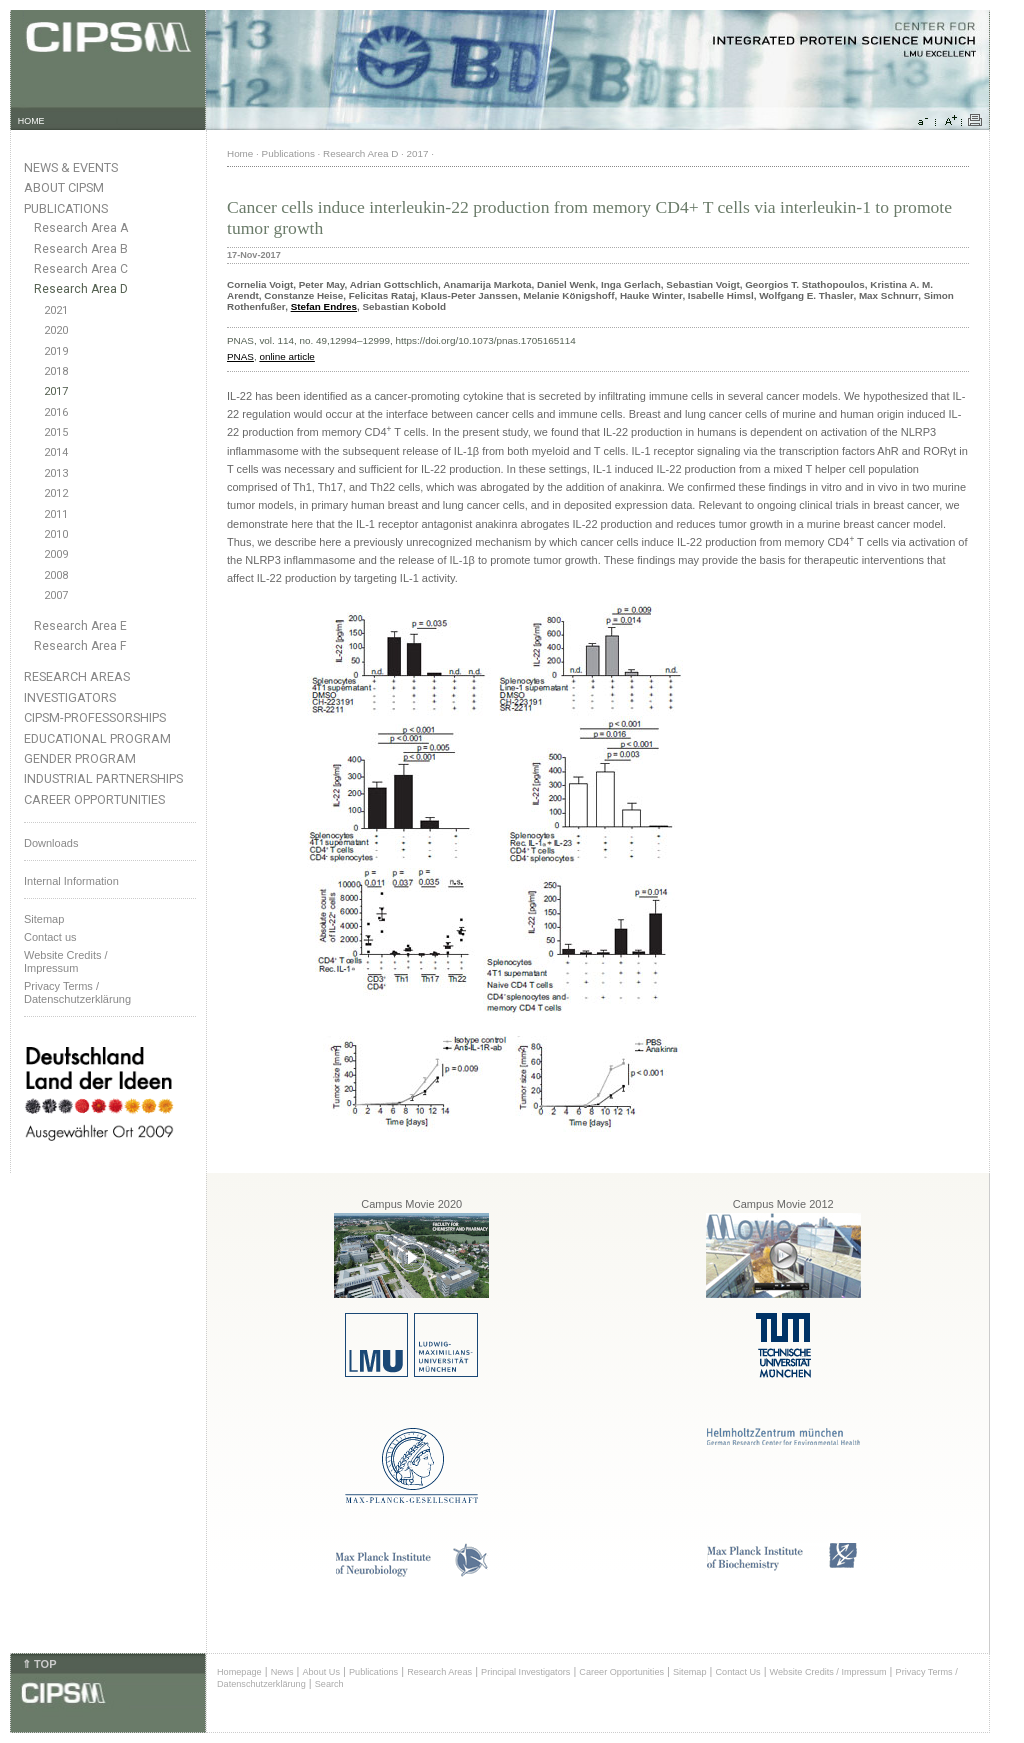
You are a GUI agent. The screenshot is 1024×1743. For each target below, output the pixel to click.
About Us (321, 1672)
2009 (56, 554)
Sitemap (44, 919)
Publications (66, 208)
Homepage (239, 1672)
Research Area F (80, 646)
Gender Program (80, 758)
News (282, 1672)
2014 (56, 452)
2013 (56, 473)
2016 (56, 412)
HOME (31, 121)
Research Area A (81, 228)
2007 (56, 595)
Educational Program (97, 738)
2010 (56, 534)
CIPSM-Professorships (95, 717)
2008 (56, 575)
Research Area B (81, 249)
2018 (56, 371)
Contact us (50, 937)
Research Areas (77, 676)
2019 (56, 351)
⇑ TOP (39, 1664)
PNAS (240, 356)
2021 (56, 310)
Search (329, 1684)
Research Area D (81, 289)
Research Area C (81, 269)
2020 (56, 330)
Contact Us (737, 1672)
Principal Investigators (525, 1672)
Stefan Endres (324, 306)
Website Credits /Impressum (66, 961)
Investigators (70, 697)
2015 (56, 432)
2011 (56, 514)
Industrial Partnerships (103, 778)
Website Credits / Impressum (828, 1672)
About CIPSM (64, 187)
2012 (56, 493)
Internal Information (71, 881)
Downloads (51, 843)
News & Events (71, 167)
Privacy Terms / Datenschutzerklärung (77, 992)
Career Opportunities (94, 799)
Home (240, 153)
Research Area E (80, 626)
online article (286, 356)
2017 (56, 391)
